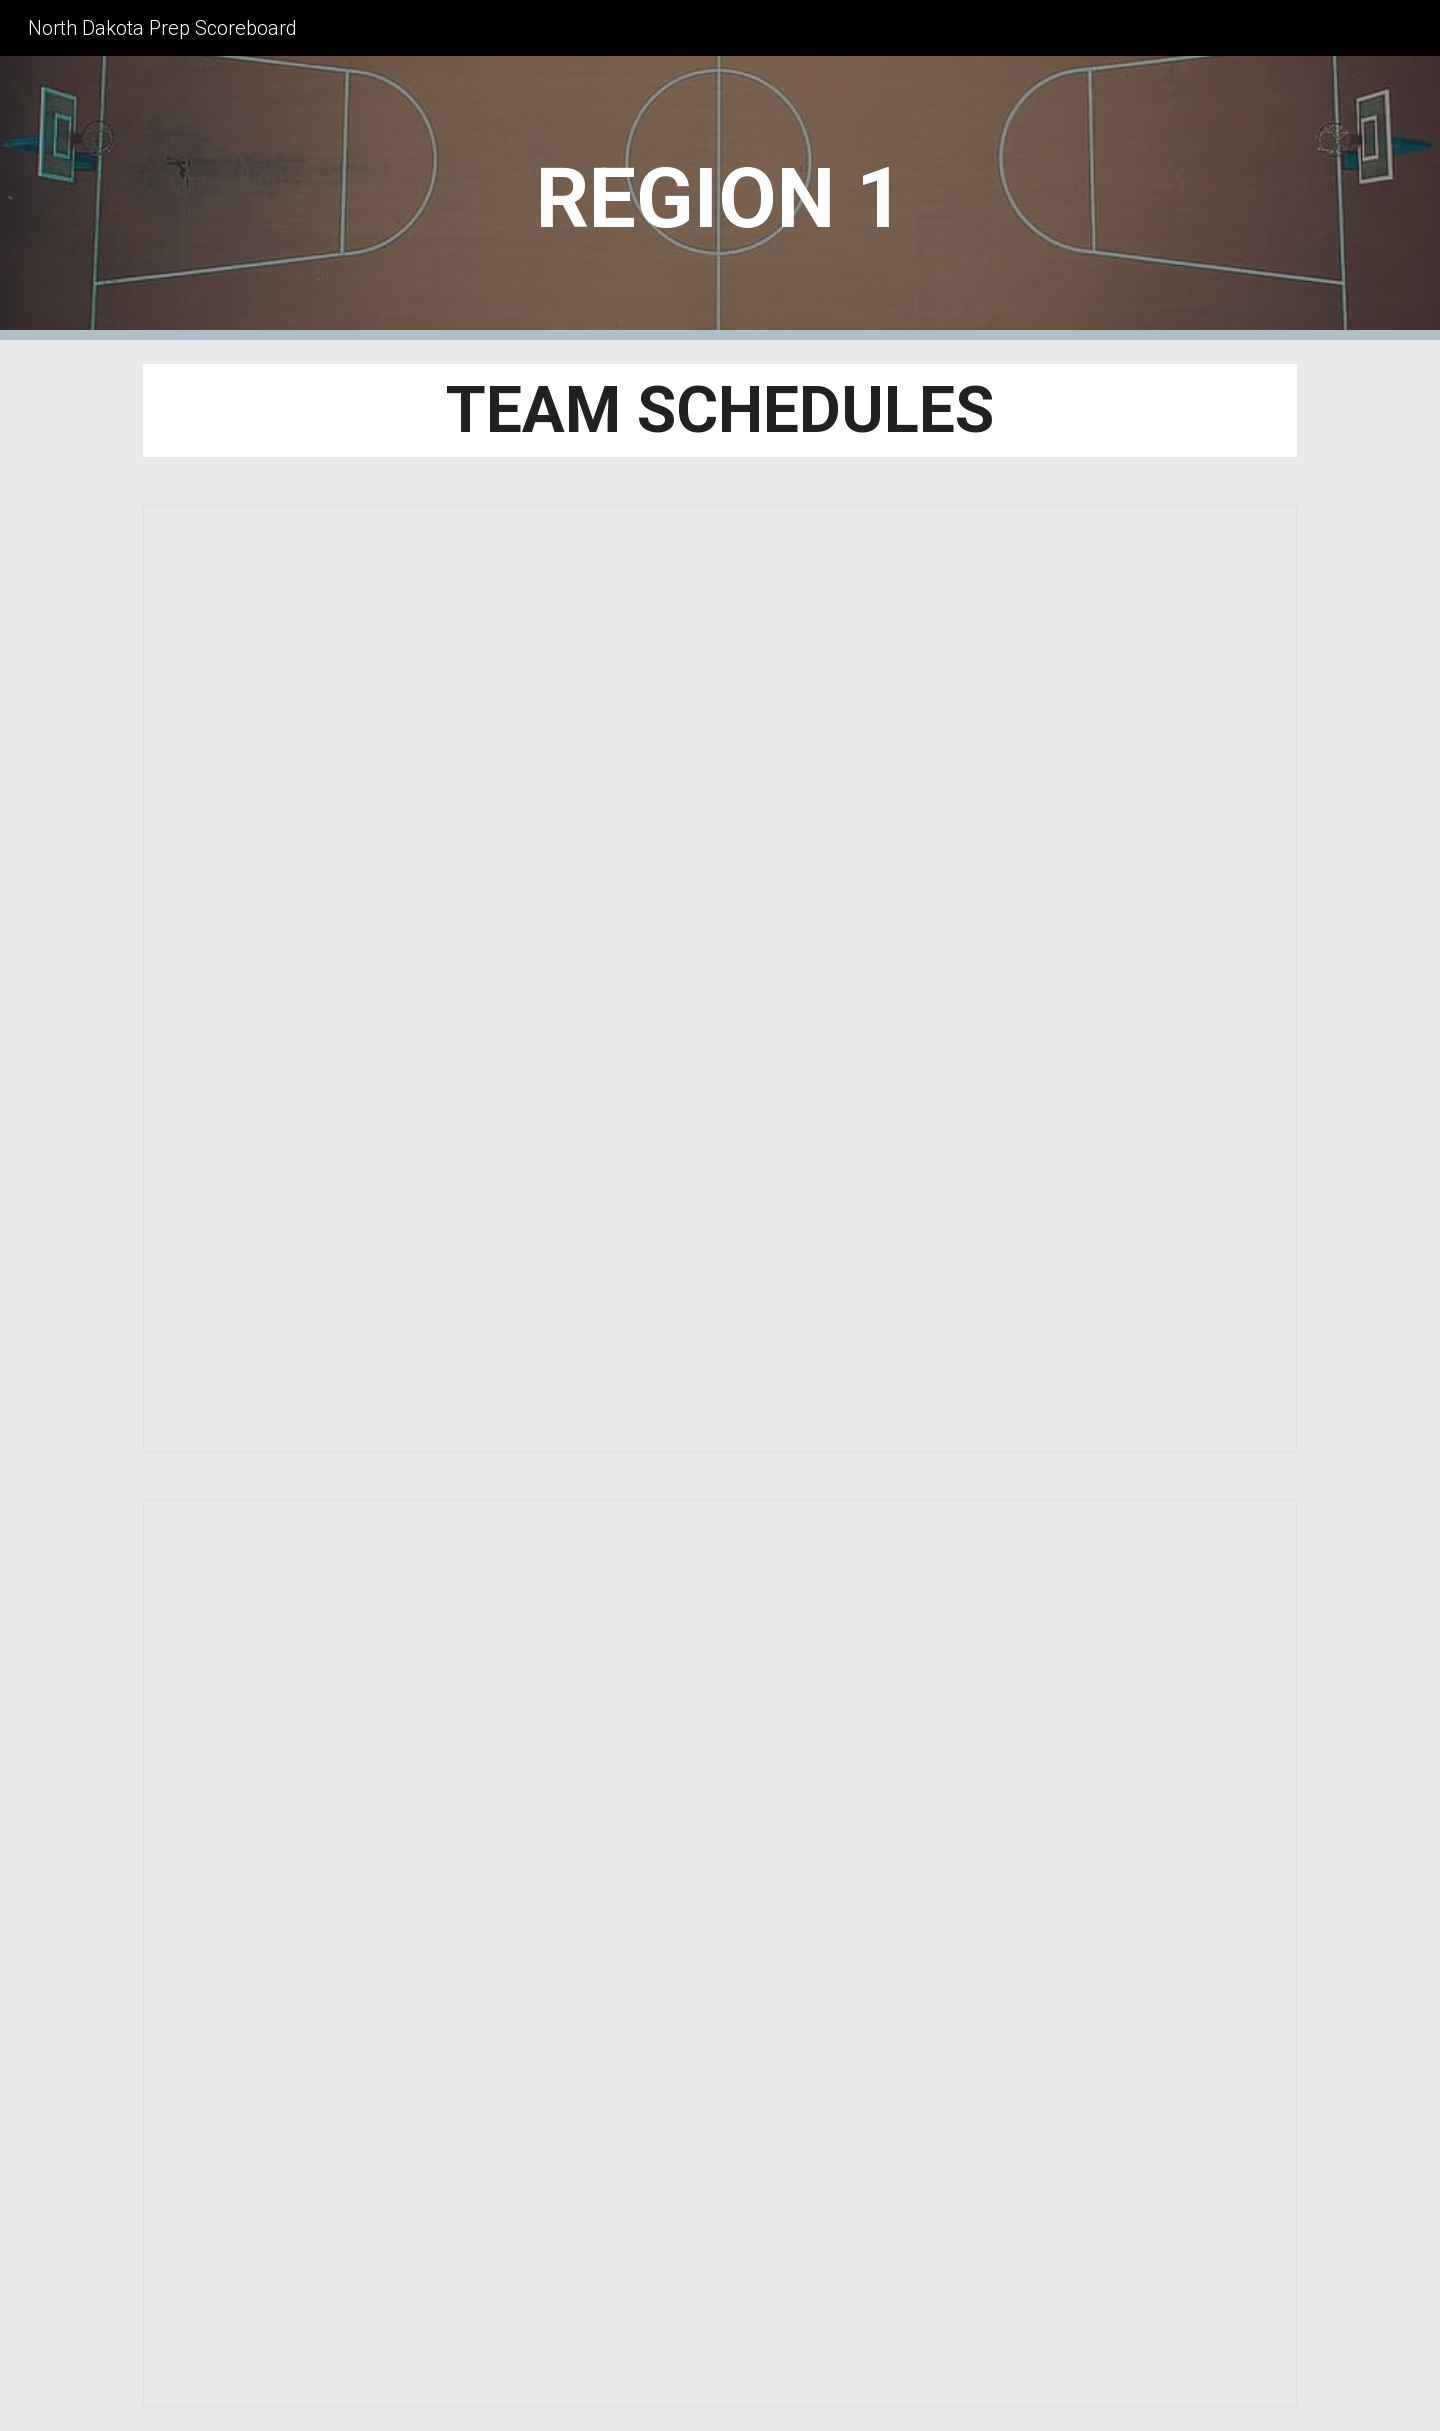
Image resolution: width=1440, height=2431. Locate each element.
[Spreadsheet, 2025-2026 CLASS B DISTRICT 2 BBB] (720, 1953)
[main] (719, 198)
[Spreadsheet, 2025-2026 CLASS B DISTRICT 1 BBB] (720, 978)
